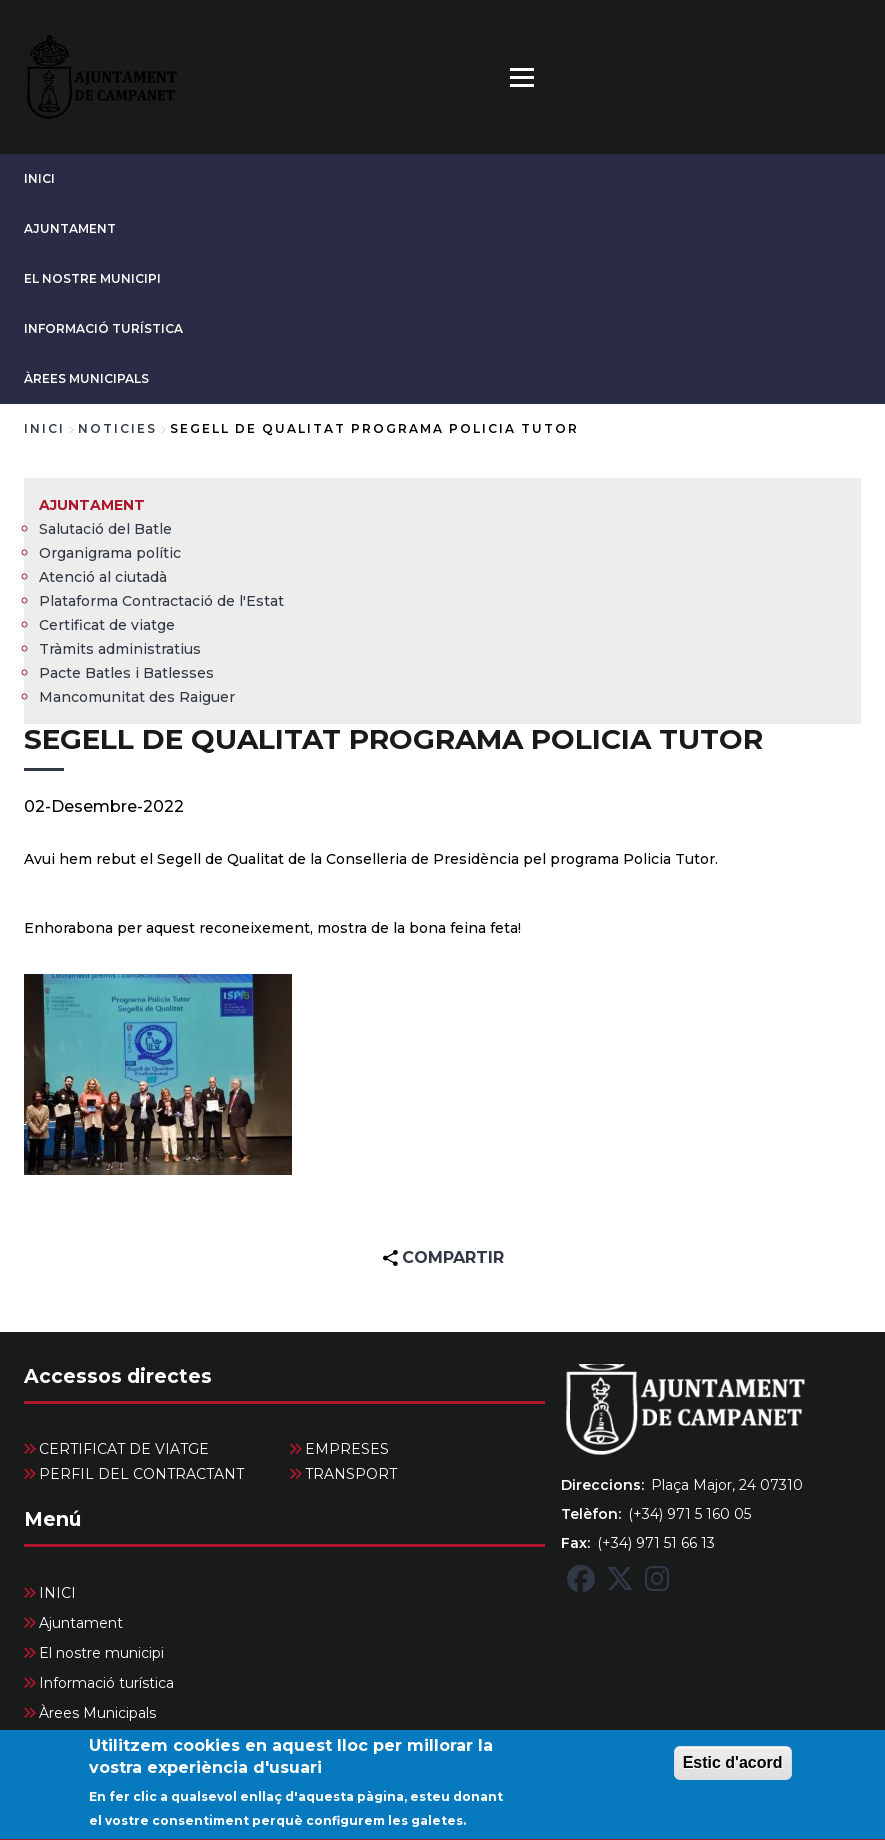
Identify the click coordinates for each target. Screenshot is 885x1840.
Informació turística (103, 328)
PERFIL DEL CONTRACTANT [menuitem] (141, 1474)
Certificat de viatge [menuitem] (107, 625)
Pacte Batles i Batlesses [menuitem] (126, 673)
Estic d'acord (733, 1774)
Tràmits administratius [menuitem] (120, 649)
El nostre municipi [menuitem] (101, 1653)
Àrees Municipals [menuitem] (97, 1713)
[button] (158, 1074)
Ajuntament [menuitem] (92, 505)
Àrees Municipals (86, 378)
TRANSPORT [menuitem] (351, 1474)
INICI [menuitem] (57, 1593)
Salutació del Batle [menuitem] (105, 529)
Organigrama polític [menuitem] (110, 553)
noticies (117, 428)
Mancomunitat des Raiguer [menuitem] (137, 697)
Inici (44, 428)
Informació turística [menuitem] (106, 1683)
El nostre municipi (92, 278)
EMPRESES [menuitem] (347, 1449)
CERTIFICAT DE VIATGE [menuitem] (124, 1449)
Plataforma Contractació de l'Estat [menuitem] (161, 601)
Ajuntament (70, 228)
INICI (39, 178)
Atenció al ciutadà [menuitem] (103, 577)
